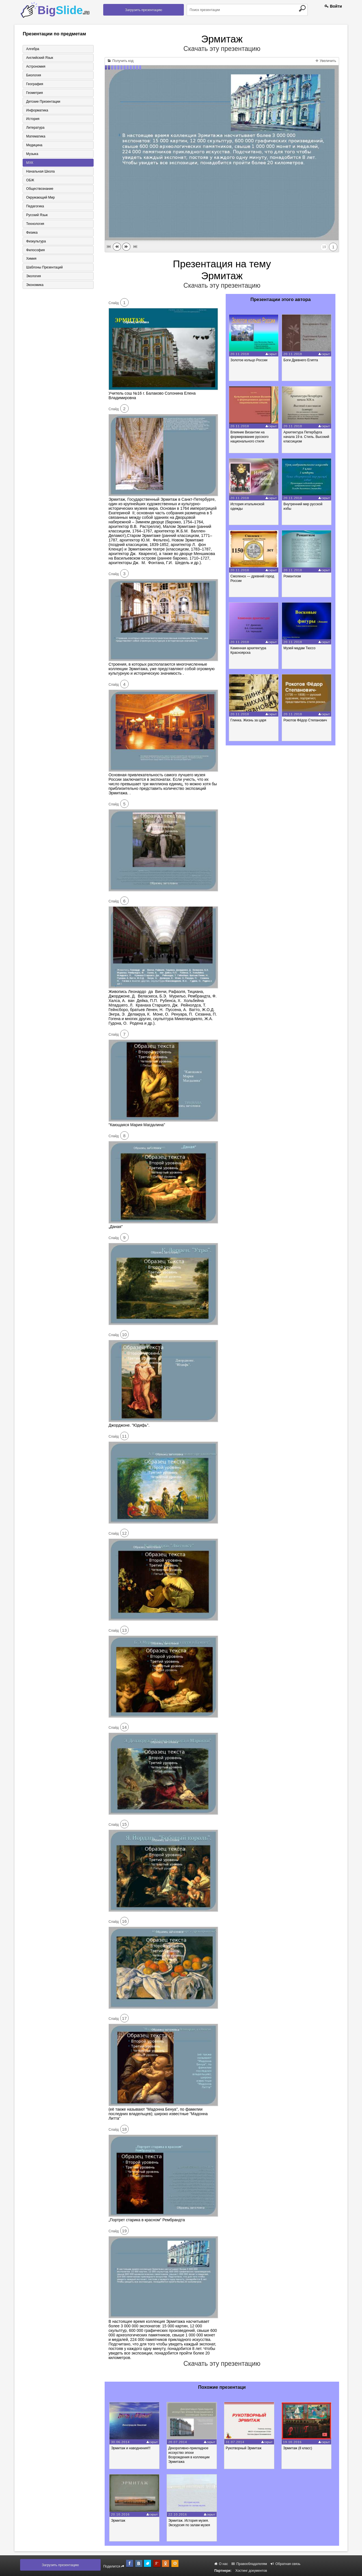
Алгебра (32, 49)
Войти (333, 6)
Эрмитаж (119, 2521)
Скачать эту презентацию (222, 48)
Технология (35, 224)
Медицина (34, 145)
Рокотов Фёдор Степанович (305, 720)
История (32, 119)
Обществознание (39, 189)
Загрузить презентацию (143, 10)
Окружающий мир (40, 198)
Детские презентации (43, 102)
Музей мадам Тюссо (300, 648)
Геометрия (34, 93)
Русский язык (36, 216)
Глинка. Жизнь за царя (249, 720)
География (34, 84)
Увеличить (326, 61)
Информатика (37, 110)
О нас (221, 2564)
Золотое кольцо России (249, 360)
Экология (33, 277)
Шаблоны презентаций (44, 268)
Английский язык (39, 58)
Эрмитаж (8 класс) (299, 2448)
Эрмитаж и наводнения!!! (131, 2448)
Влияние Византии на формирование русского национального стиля (250, 436)
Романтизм (292, 576)
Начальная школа (40, 172)
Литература (35, 128)
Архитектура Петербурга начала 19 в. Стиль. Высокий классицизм (307, 436)
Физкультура (36, 242)
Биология (33, 75)
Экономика (34, 286)
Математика (35, 137)
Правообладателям (249, 2564)
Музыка (32, 154)
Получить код (120, 61)
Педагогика (35, 207)
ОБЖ (30, 180)
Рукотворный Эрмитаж (245, 2448)
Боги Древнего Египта (301, 360)
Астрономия (35, 66)
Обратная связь (285, 2564)
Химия (31, 259)
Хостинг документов (251, 2571)
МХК (29, 163)
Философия (35, 251)
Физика (31, 233)
